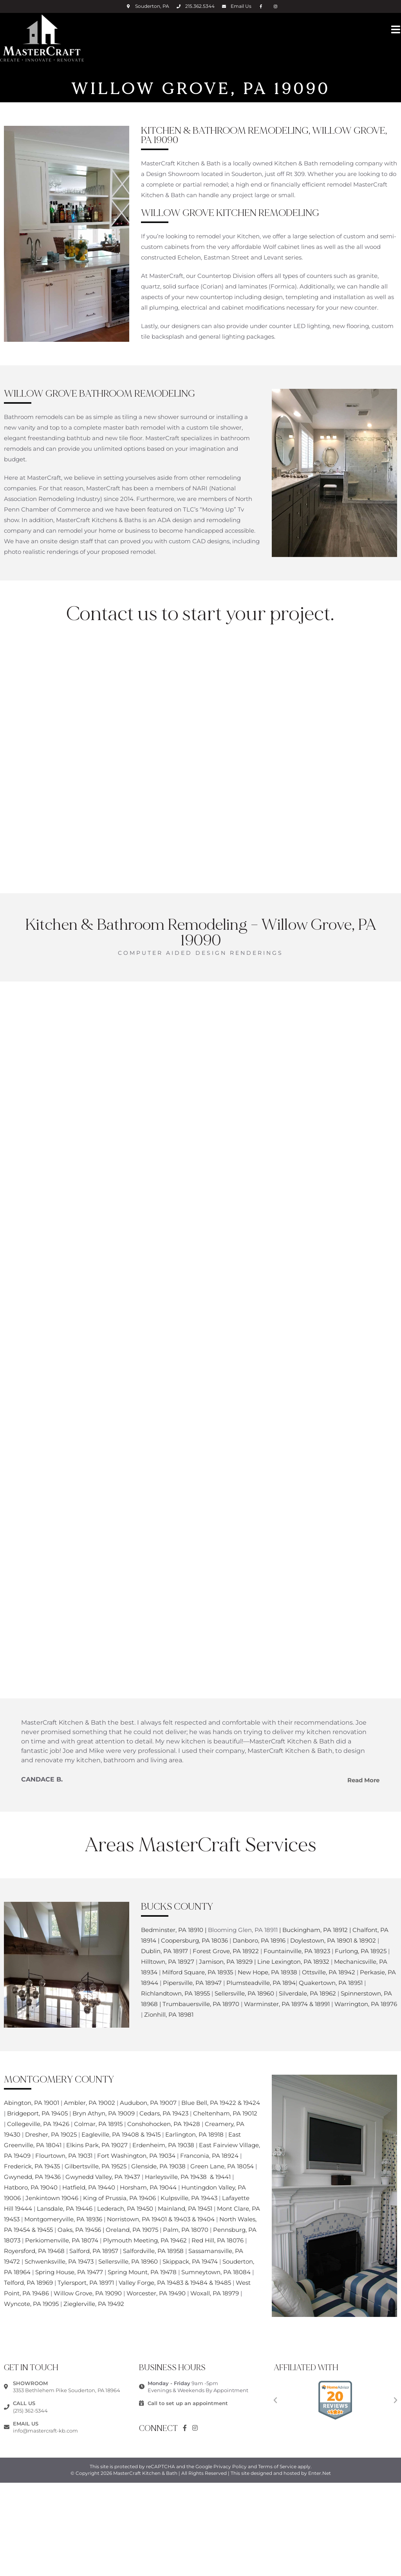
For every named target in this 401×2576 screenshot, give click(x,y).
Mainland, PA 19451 (185, 2208)
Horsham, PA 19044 (148, 2187)
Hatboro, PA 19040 (31, 2187)
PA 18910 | (192, 1930)
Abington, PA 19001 (31, 2102)
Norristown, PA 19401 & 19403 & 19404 (161, 2219)
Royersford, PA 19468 (35, 2251)
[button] (275, 2400)
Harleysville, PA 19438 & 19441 (188, 2177)
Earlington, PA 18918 (194, 2134)
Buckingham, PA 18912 (315, 1930)
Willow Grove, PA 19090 (88, 2293)
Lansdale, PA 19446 (64, 2208)
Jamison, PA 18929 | (227, 1961)
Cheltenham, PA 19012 (225, 2113)
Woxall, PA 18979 (215, 2293)
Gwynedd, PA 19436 (32, 2177)
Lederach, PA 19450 (125, 2208)
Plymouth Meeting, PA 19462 (145, 2240)
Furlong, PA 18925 (361, 1951)
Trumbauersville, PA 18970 (202, 2004)
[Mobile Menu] (396, 29)
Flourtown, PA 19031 (63, 2155)
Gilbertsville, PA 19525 (95, 2166)
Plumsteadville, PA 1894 (261, 1982)
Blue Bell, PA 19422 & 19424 (220, 2102)
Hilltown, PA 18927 (167, 1961)
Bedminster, (159, 1930)
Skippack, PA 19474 (191, 2261)
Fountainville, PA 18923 (298, 1951)
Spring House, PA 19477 (70, 2272)
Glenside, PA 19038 (158, 2166)
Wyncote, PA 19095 (31, 2304)
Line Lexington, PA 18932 (293, 1961)
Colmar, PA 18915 (98, 2124)
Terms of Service (277, 2466)
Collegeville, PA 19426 (38, 2124)
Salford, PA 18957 (93, 2251)
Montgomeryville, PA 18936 (63, 2219)
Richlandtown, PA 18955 (176, 1993)
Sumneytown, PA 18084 (216, 2272)
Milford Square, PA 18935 (197, 1972)
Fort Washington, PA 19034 (136, 2155)
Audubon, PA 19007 (148, 2102)
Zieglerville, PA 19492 (93, 2304)
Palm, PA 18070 (185, 2229)
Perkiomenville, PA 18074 (62, 2240)
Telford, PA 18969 (28, 2282)
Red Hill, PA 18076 (217, 2240)
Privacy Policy (230, 2466)
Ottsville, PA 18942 (329, 1972)
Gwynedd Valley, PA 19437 (102, 2177)
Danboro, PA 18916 (259, 1940)
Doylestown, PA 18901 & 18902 (334, 1940)
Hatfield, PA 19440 (89, 2187)
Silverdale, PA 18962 (307, 1993)
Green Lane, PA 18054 (222, 2166)
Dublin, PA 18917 (165, 1951)
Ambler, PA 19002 (89, 2102)
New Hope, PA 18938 (268, 1972)
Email (241, 6)
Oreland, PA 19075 (132, 2229)
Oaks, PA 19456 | (82, 2229)
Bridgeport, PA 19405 (37, 2113)
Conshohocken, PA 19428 (163, 2124)
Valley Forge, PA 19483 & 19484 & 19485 (176, 2282)
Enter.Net (319, 2473)
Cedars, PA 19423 (163, 2113)
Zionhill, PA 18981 (168, 2014)
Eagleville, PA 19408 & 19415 (121, 2134)
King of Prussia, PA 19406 (120, 2198)
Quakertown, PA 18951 (331, 1982)
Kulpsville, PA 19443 (189, 2198)
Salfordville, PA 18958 (153, 2251)
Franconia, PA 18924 (209, 2155)
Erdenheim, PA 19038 (163, 2145)
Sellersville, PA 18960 (245, 1993)
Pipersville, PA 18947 (192, 1982)
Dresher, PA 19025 (51, 2134)
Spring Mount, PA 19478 (143, 2272)
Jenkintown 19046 (52, 2198)
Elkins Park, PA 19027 (97, 2145)
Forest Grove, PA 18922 (226, 1951)
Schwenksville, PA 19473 (59, 2261)
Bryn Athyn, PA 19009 (103, 2113)
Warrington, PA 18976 (365, 2004)
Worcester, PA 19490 (156, 2293)
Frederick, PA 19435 (32, 2166)
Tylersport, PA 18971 (86, 2282)
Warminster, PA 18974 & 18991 (287, 2004)
